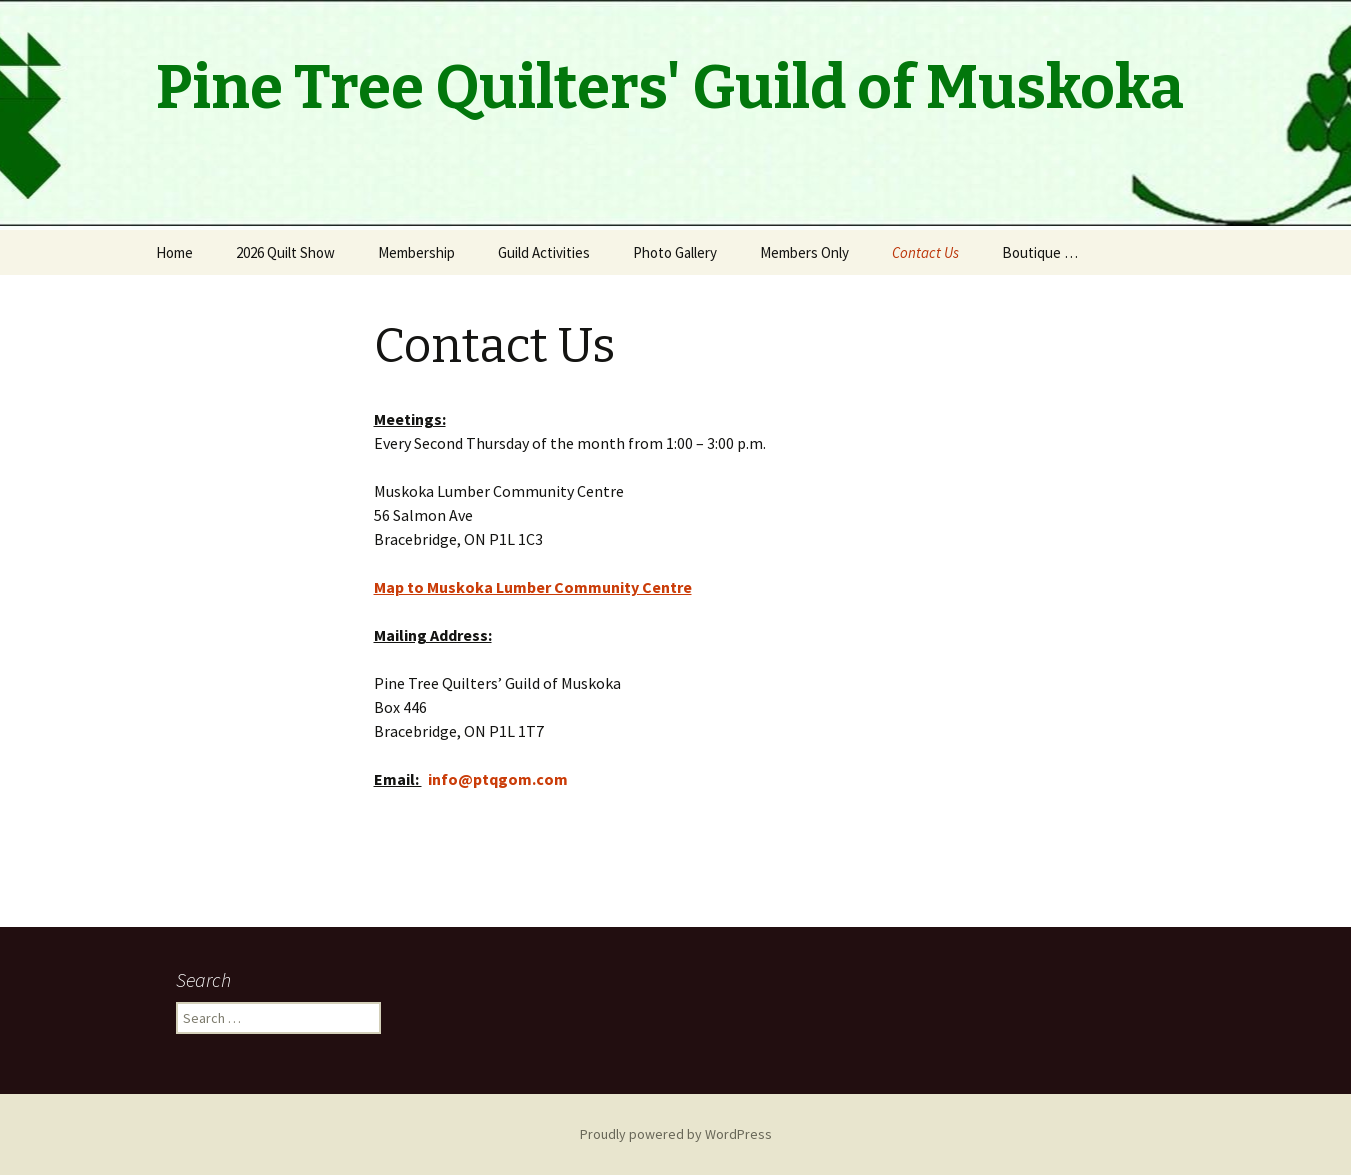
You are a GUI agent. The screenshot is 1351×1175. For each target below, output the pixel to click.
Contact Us (925, 252)
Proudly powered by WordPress (676, 1134)
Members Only (804, 252)
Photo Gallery (675, 252)
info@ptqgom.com (498, 779)
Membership (416, 252)
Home (174, 252)
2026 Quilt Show (285, 252)
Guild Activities (544, 252)
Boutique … (1040, 252)
